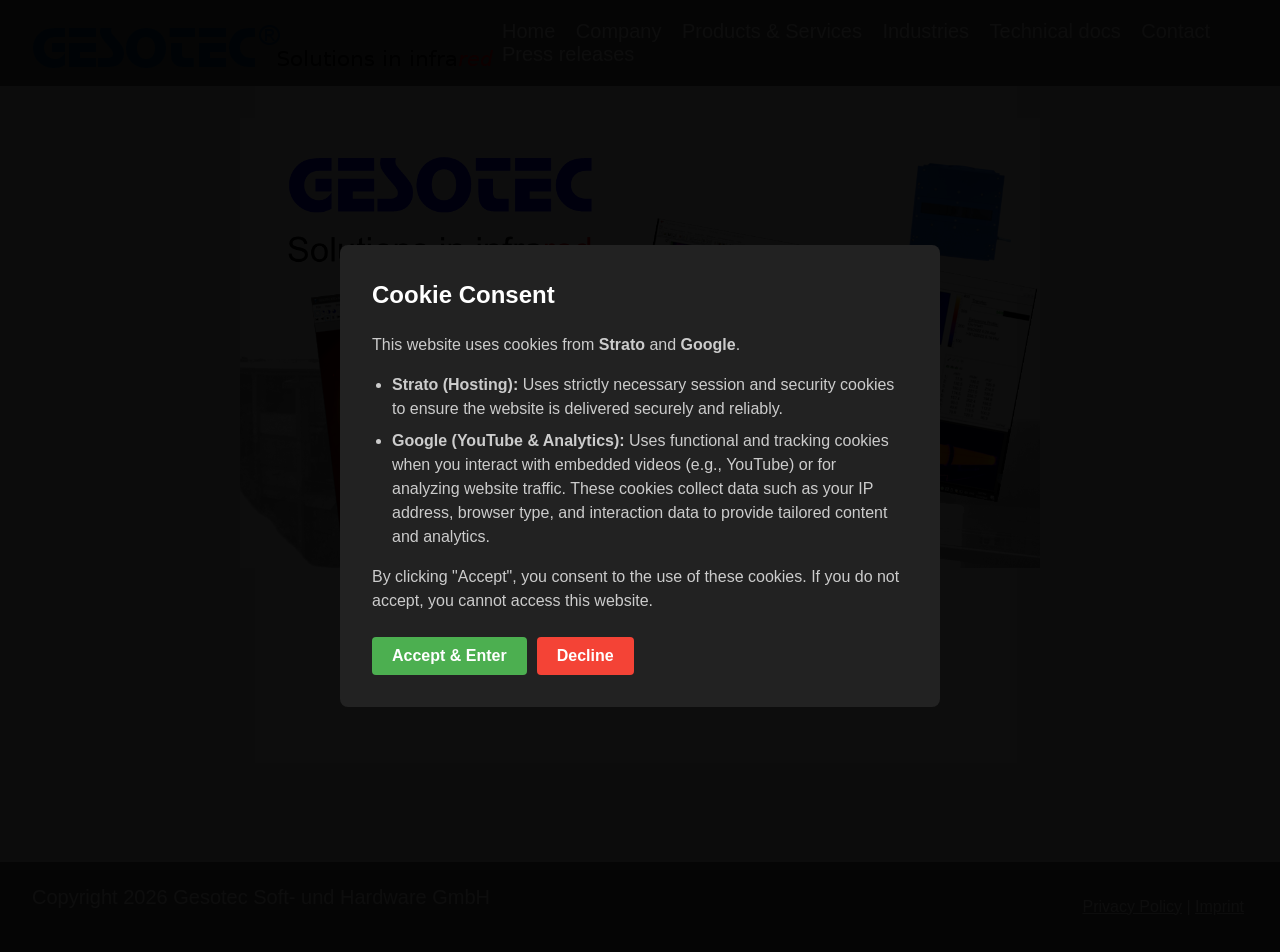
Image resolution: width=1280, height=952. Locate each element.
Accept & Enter (449, 655)
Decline (585, 655)
